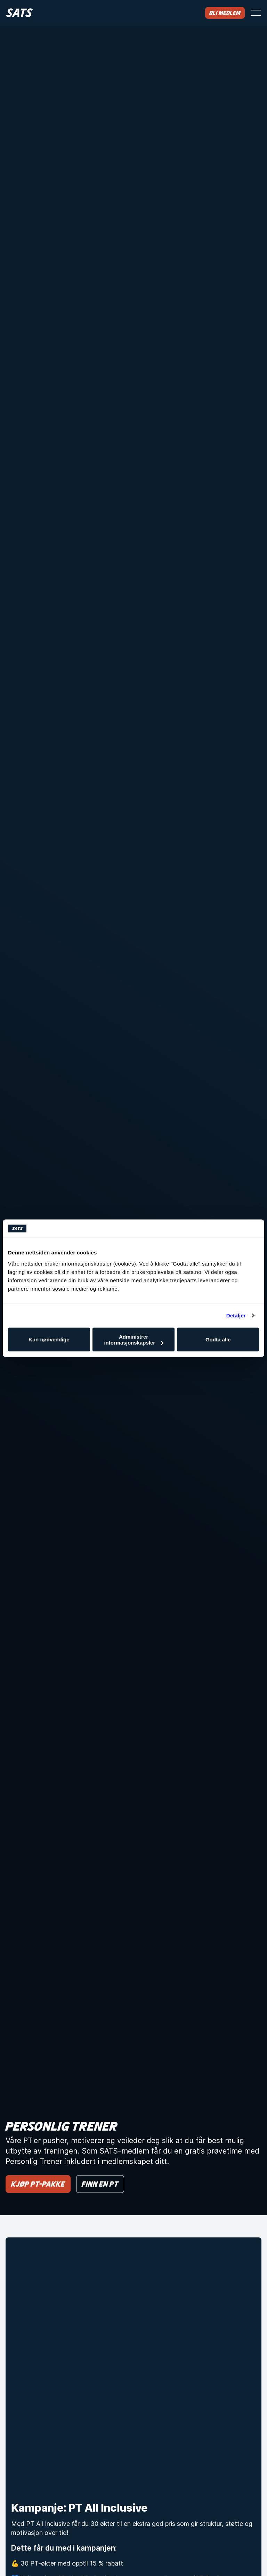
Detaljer (236, 1315)
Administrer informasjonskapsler (133, 1339)
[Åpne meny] (255, 12)
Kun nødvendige (49, 1339)
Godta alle (218, 1339)
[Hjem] (19, 12)
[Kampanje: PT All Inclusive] (133, 2365)
